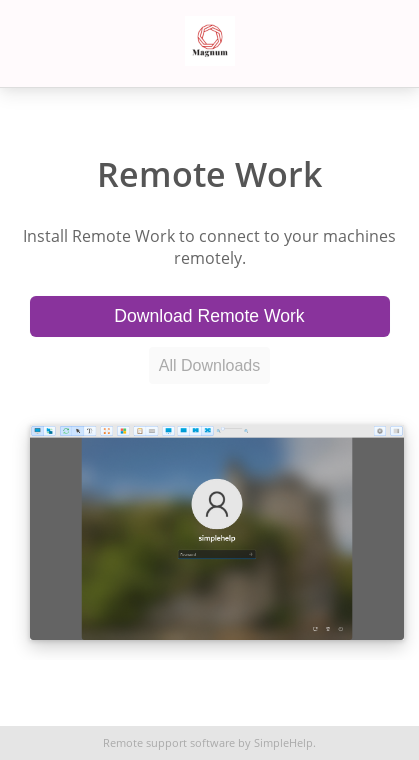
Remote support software (169, 743)
